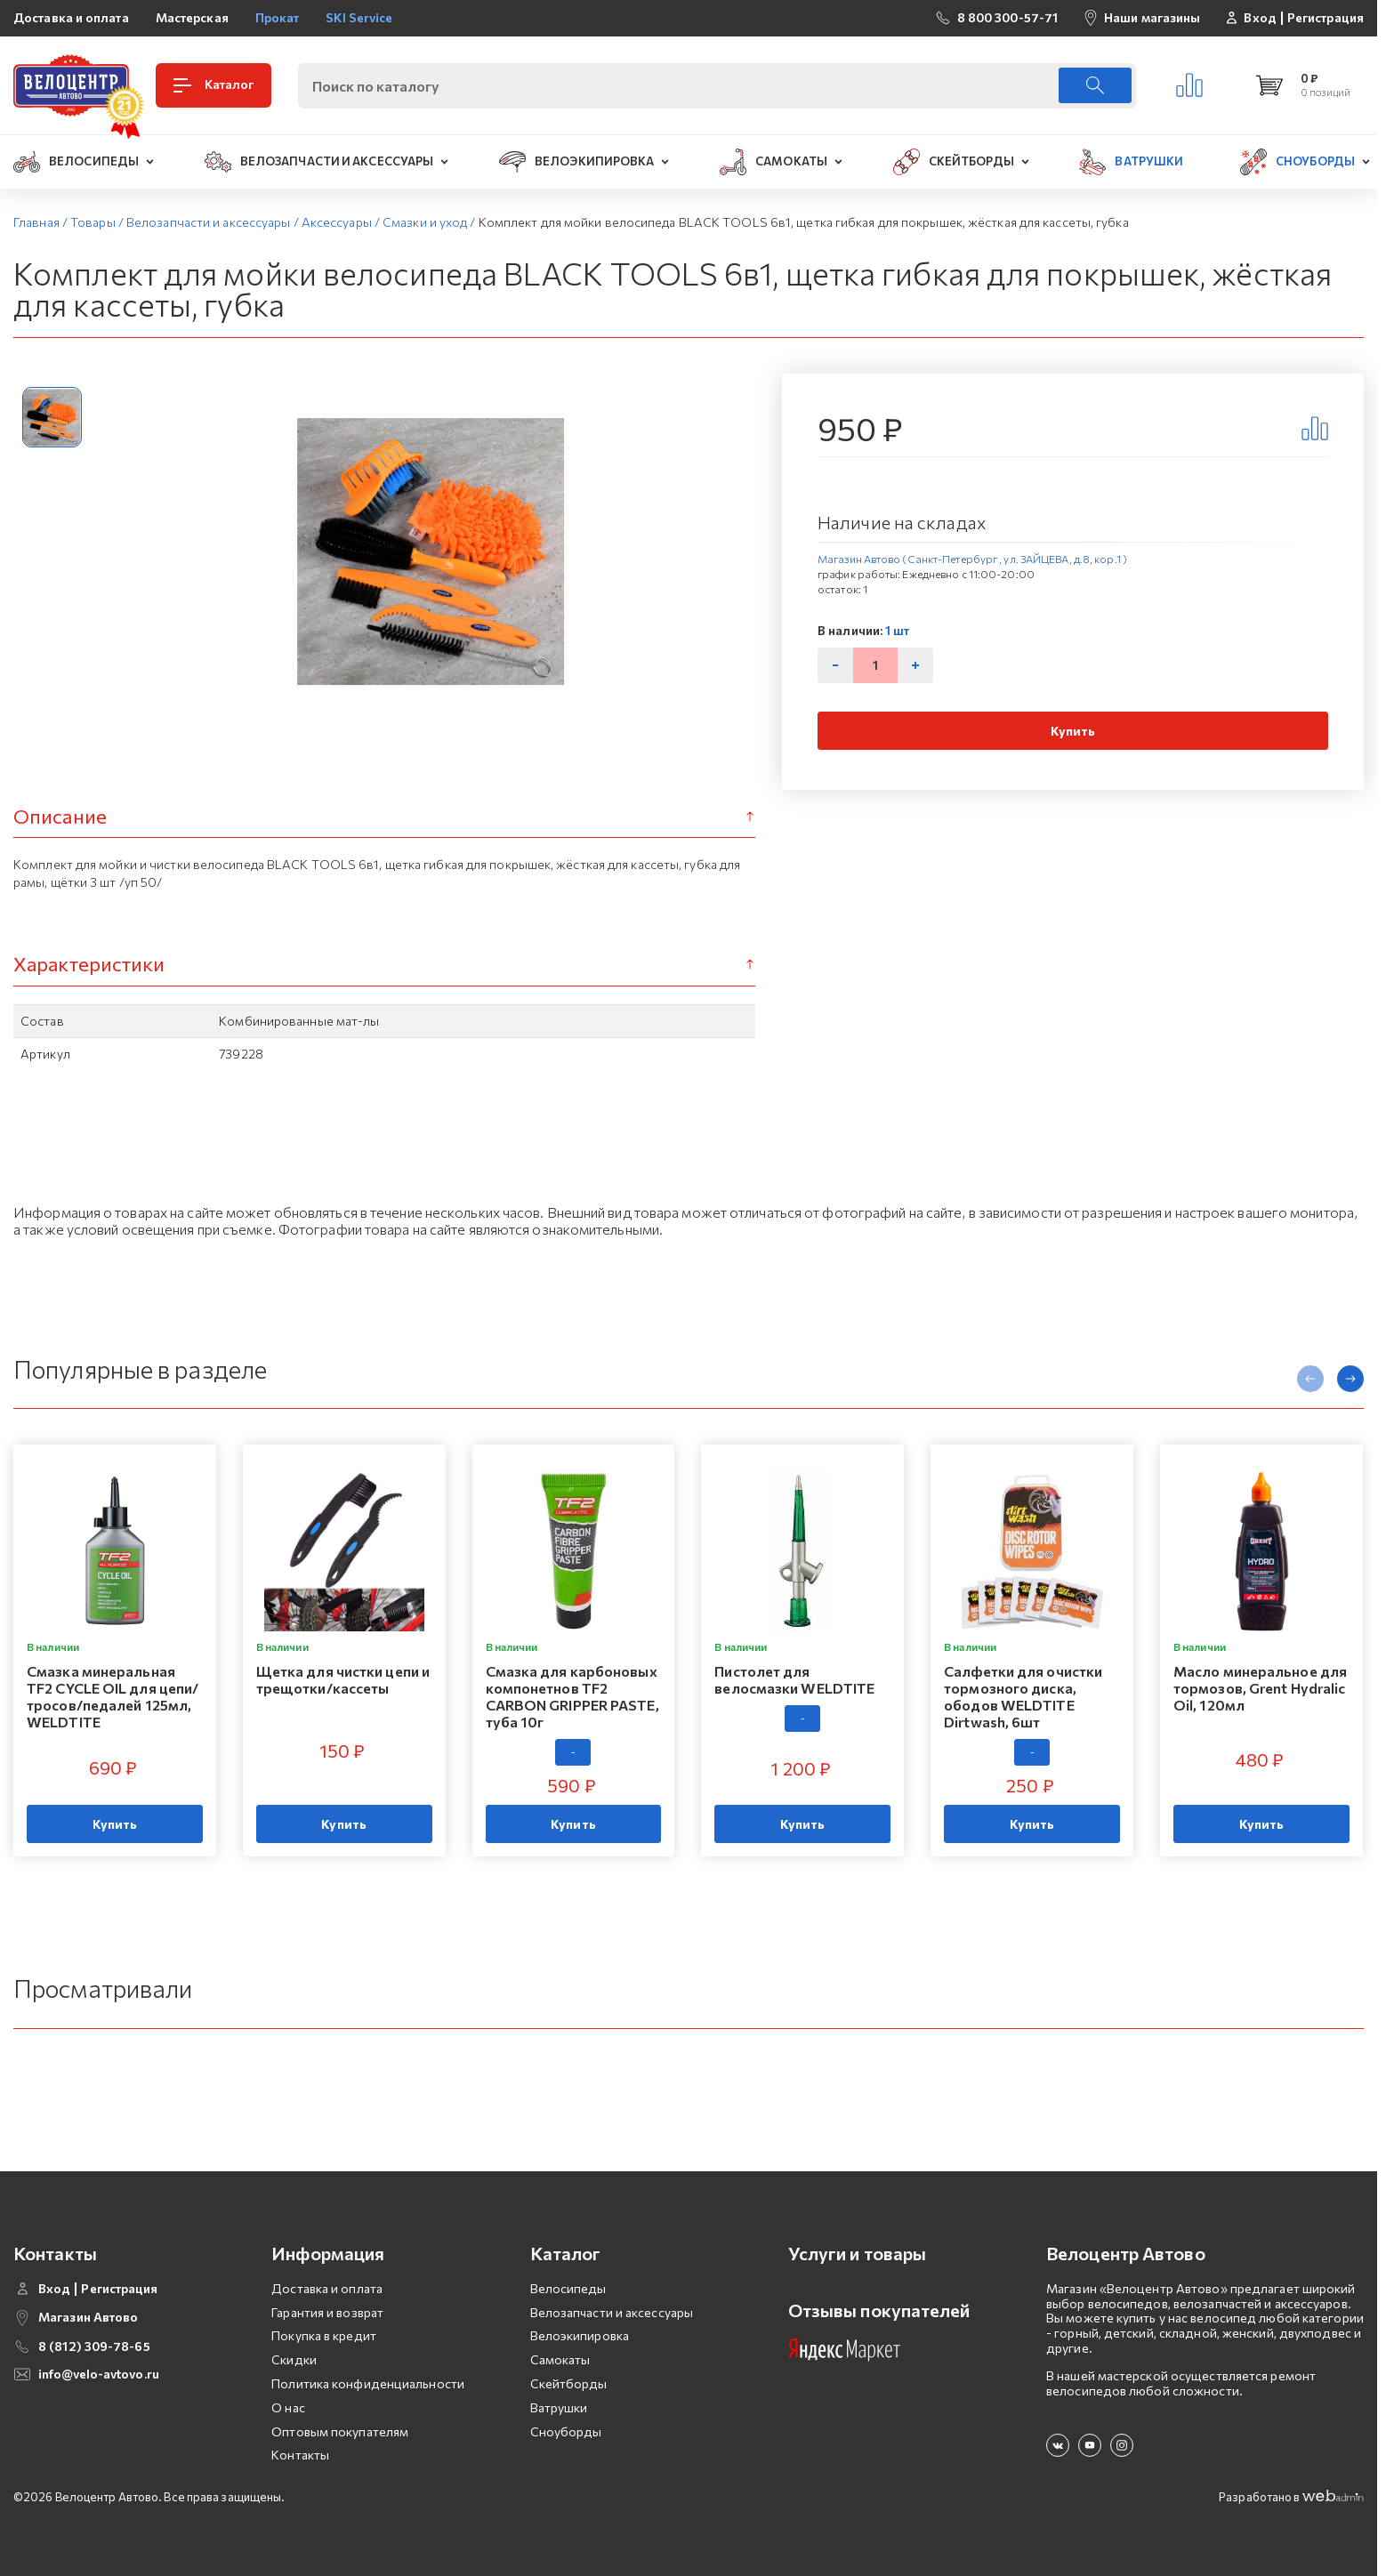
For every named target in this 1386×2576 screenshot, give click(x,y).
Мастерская (192, 17)
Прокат (277, 17)
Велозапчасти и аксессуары (612, 2312)
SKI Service (359, 17)
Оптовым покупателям (339, 2431)
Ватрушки (559, 2407)
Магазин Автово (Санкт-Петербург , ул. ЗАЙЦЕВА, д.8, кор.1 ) (972, 558)
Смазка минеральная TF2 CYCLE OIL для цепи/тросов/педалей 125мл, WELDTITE (112, 1696)
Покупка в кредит (323, 2335)
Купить (1073, 730)
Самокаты (560, 2359)
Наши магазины (1152, 17)
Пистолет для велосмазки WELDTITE (794, 1679)
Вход (1260, 18)
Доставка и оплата (71, 17)
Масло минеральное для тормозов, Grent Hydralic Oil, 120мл (1260, 1687)
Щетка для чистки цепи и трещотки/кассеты (343, 1679)
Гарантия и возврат (327, 2312)
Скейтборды (569, 2383)
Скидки (294, 2359)
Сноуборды (566, 2431)
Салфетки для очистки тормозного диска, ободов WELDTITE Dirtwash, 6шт (1023, 1696)
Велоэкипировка (579, 2335)
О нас (288, 2407)
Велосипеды (568, 2288)
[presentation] (1310, 1378)
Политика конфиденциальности (367, 2383)
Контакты (300, 2454)
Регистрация (1325, 18)
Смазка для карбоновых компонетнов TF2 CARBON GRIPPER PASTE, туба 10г (572, 1696)
